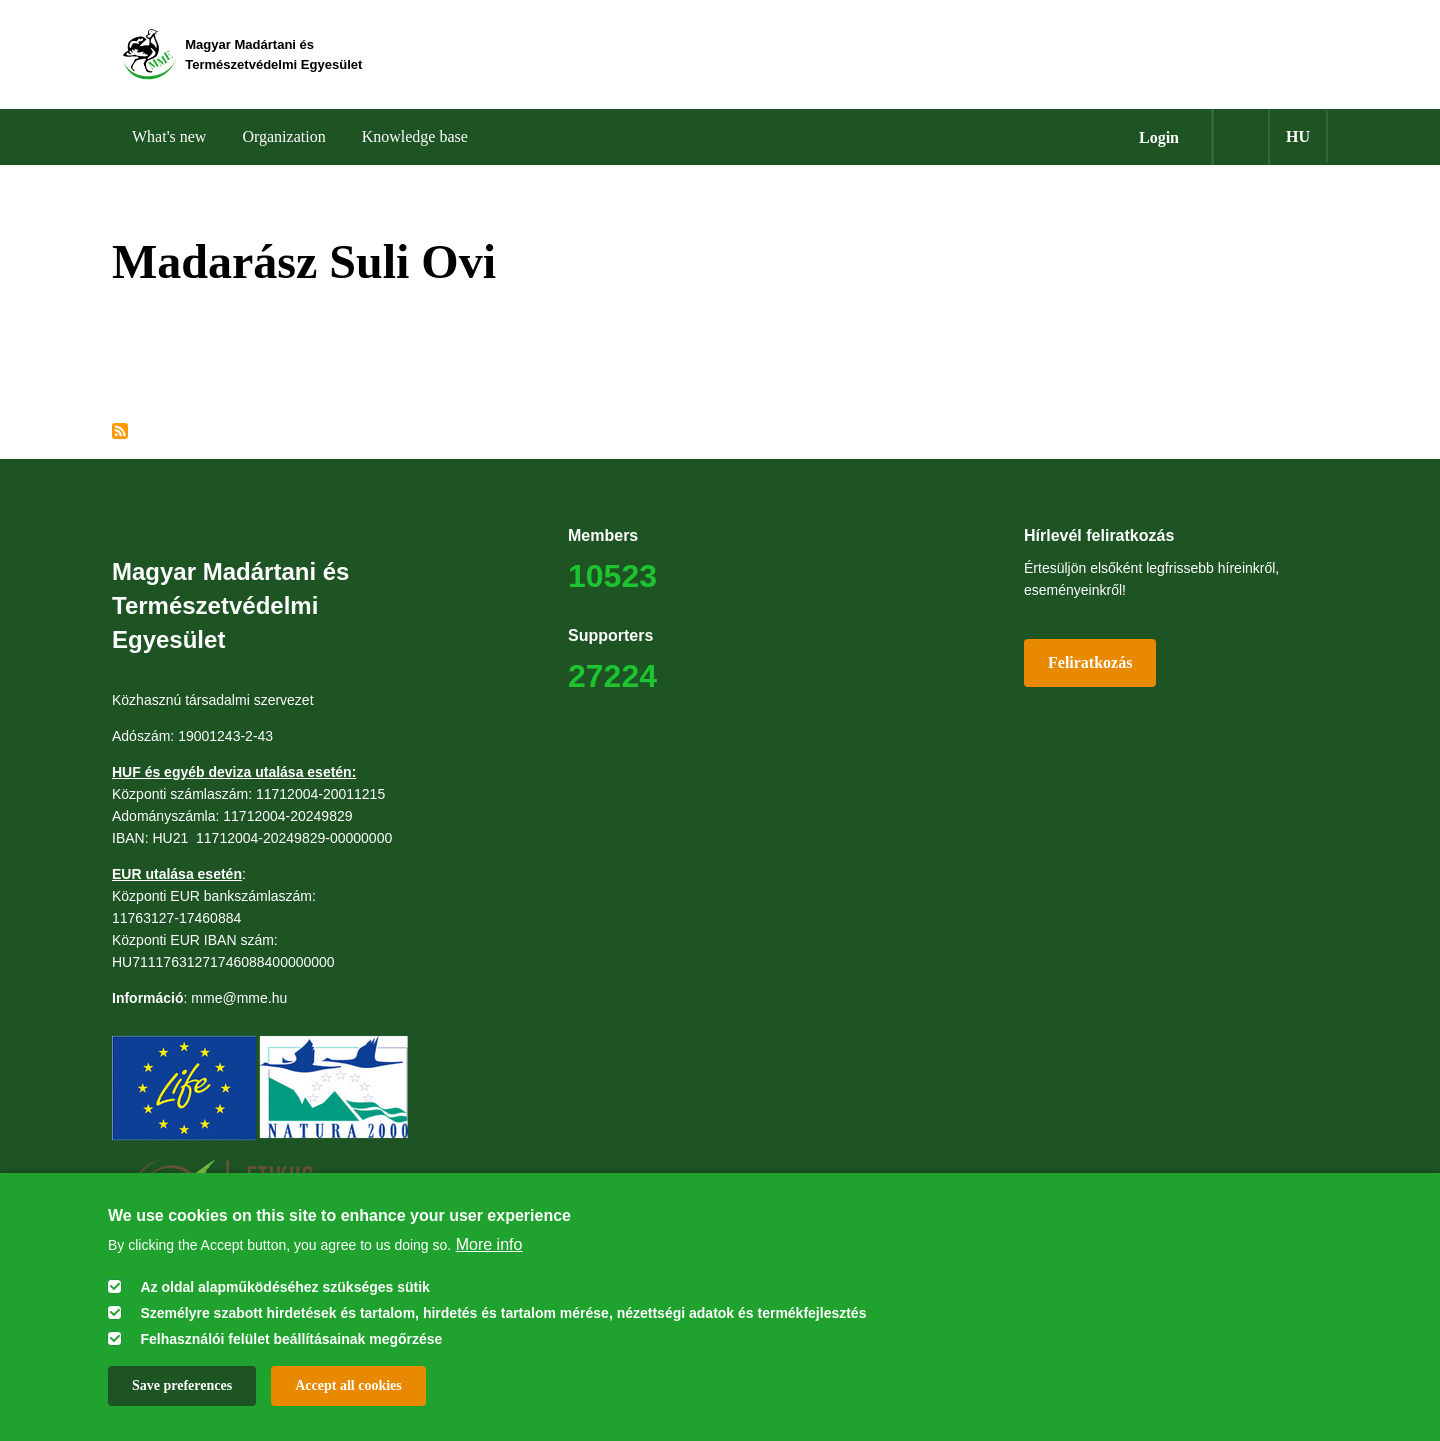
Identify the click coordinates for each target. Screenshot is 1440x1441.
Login (1159, 140)
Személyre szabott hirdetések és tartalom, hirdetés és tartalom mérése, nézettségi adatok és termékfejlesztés (503, 1313)
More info (489, 1244)
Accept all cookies (348, 1385)
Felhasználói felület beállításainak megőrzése (291, 1339)
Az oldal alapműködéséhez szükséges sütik (284, 1287)
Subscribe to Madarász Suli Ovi (120, 434)
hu (1298, 139)
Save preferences (182, 1385)
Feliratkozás (1090, 665)
